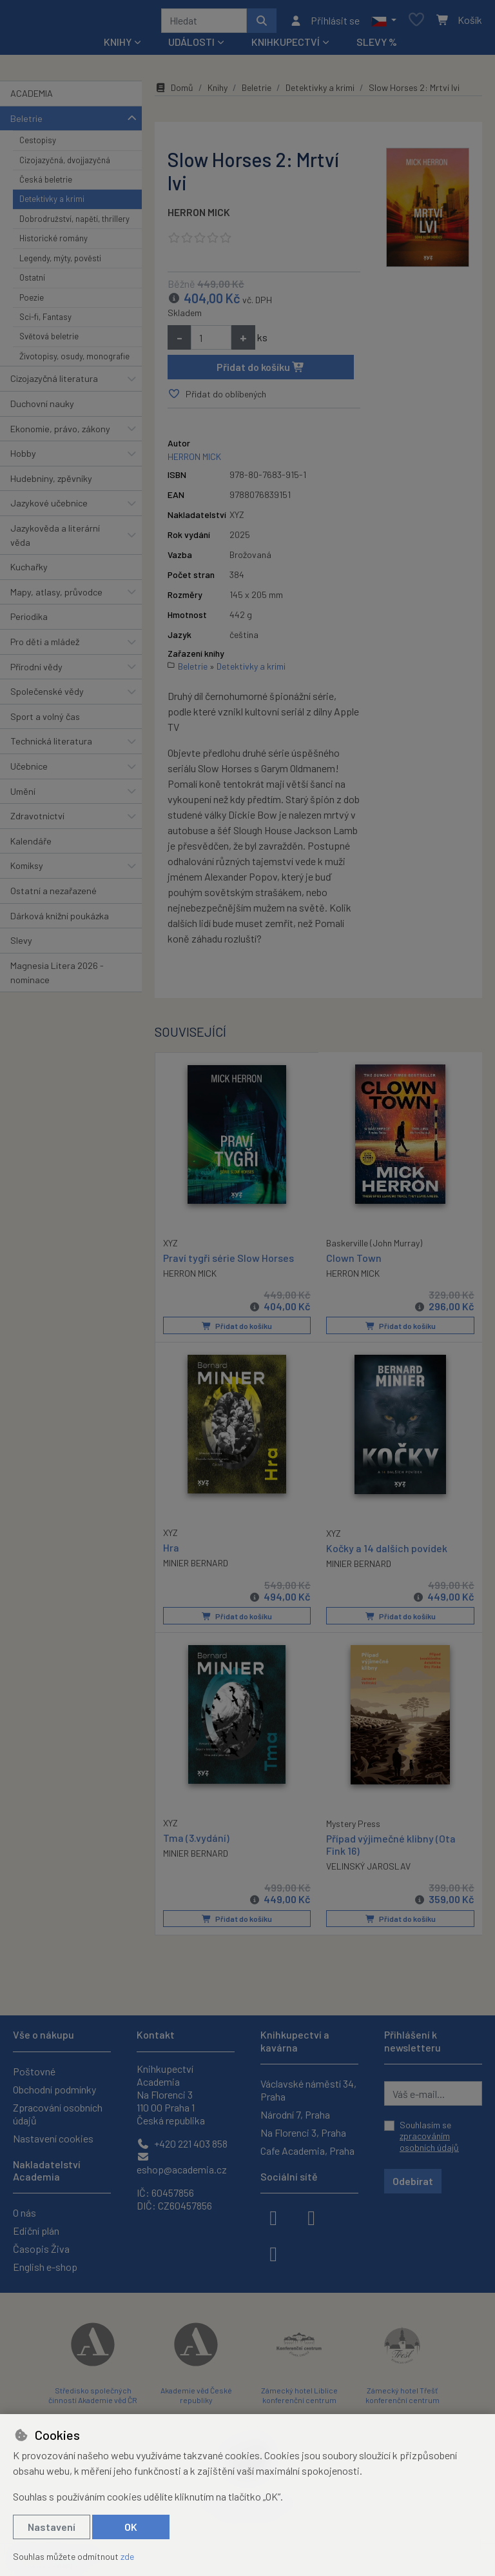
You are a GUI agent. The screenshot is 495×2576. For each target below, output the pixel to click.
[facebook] (273, 2217)
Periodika (29, 620)
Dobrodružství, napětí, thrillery (74, 223)
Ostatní (32, 282)
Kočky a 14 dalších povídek (386, 1551)
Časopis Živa (41, 2248)
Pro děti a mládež (44, 646)
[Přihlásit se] (324, 22)
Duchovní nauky (42, 408)
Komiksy (26, 870)
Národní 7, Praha (295, 2114)
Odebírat (413, 2181)
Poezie (31, 302)
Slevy (21, 944)
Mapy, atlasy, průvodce (56, 596)
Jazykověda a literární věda (55, 539)
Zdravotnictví (37, 820)
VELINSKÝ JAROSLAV (368, 1868)
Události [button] (191, 46)
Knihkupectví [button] (285, 46)
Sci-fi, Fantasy (45, 321)
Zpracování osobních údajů (57, 2113)
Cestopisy (37, 144)
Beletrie (26, 122)
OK (130, 2527)
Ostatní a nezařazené (53, 895)
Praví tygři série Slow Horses (228, 1261)
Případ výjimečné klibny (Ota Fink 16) (391, 1847)
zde (127, 2556)
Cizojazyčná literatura (54, 382)
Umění (22, 795)
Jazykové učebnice (49, 507)
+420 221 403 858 (182, 2143)
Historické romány (53, 242)
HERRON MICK (199, 216)
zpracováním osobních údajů (429, 2141)
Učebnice (29, 770)
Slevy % (376, 46)
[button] (383, 22)
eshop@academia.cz (182, 2163)
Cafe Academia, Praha (307, 2150)
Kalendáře (31, 845)
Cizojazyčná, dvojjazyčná (64, 164)
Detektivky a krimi (51, 204)
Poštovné (34, 2071)
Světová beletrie (49, 340)
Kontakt (156, 2034)
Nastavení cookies (53, 2138)
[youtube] (273, 2253)
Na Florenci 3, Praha (303, 2132)
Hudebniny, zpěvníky (51, 482)
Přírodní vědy (36, 671)
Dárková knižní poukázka (59, 920)
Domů (174, 91)
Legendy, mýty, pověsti (60, 262)
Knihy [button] (117, 46)
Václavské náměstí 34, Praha (308, 2089)
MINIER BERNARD (195, 1566)
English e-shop (45, 2267)
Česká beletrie (45, 184)
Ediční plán (36, 2230)
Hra (171, 1550)
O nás (24, 2212)
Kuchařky (29, 571)
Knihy (218, 91)
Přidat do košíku (261, 371)
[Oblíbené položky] (416, 23)
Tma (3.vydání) (196, 1840)
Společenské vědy (47, 695)
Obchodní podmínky (54, 2089)
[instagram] (311, 2217)
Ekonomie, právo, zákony (60, 433)
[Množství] (211, 342)
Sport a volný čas (45, 720)
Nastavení (51, 2527)
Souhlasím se (429, 2136)
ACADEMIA (31, 97)
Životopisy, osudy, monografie (74, 360)
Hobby (23, 457)
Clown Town (354, 1261)
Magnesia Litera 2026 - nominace (57, 977)
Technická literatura (51, 745)
